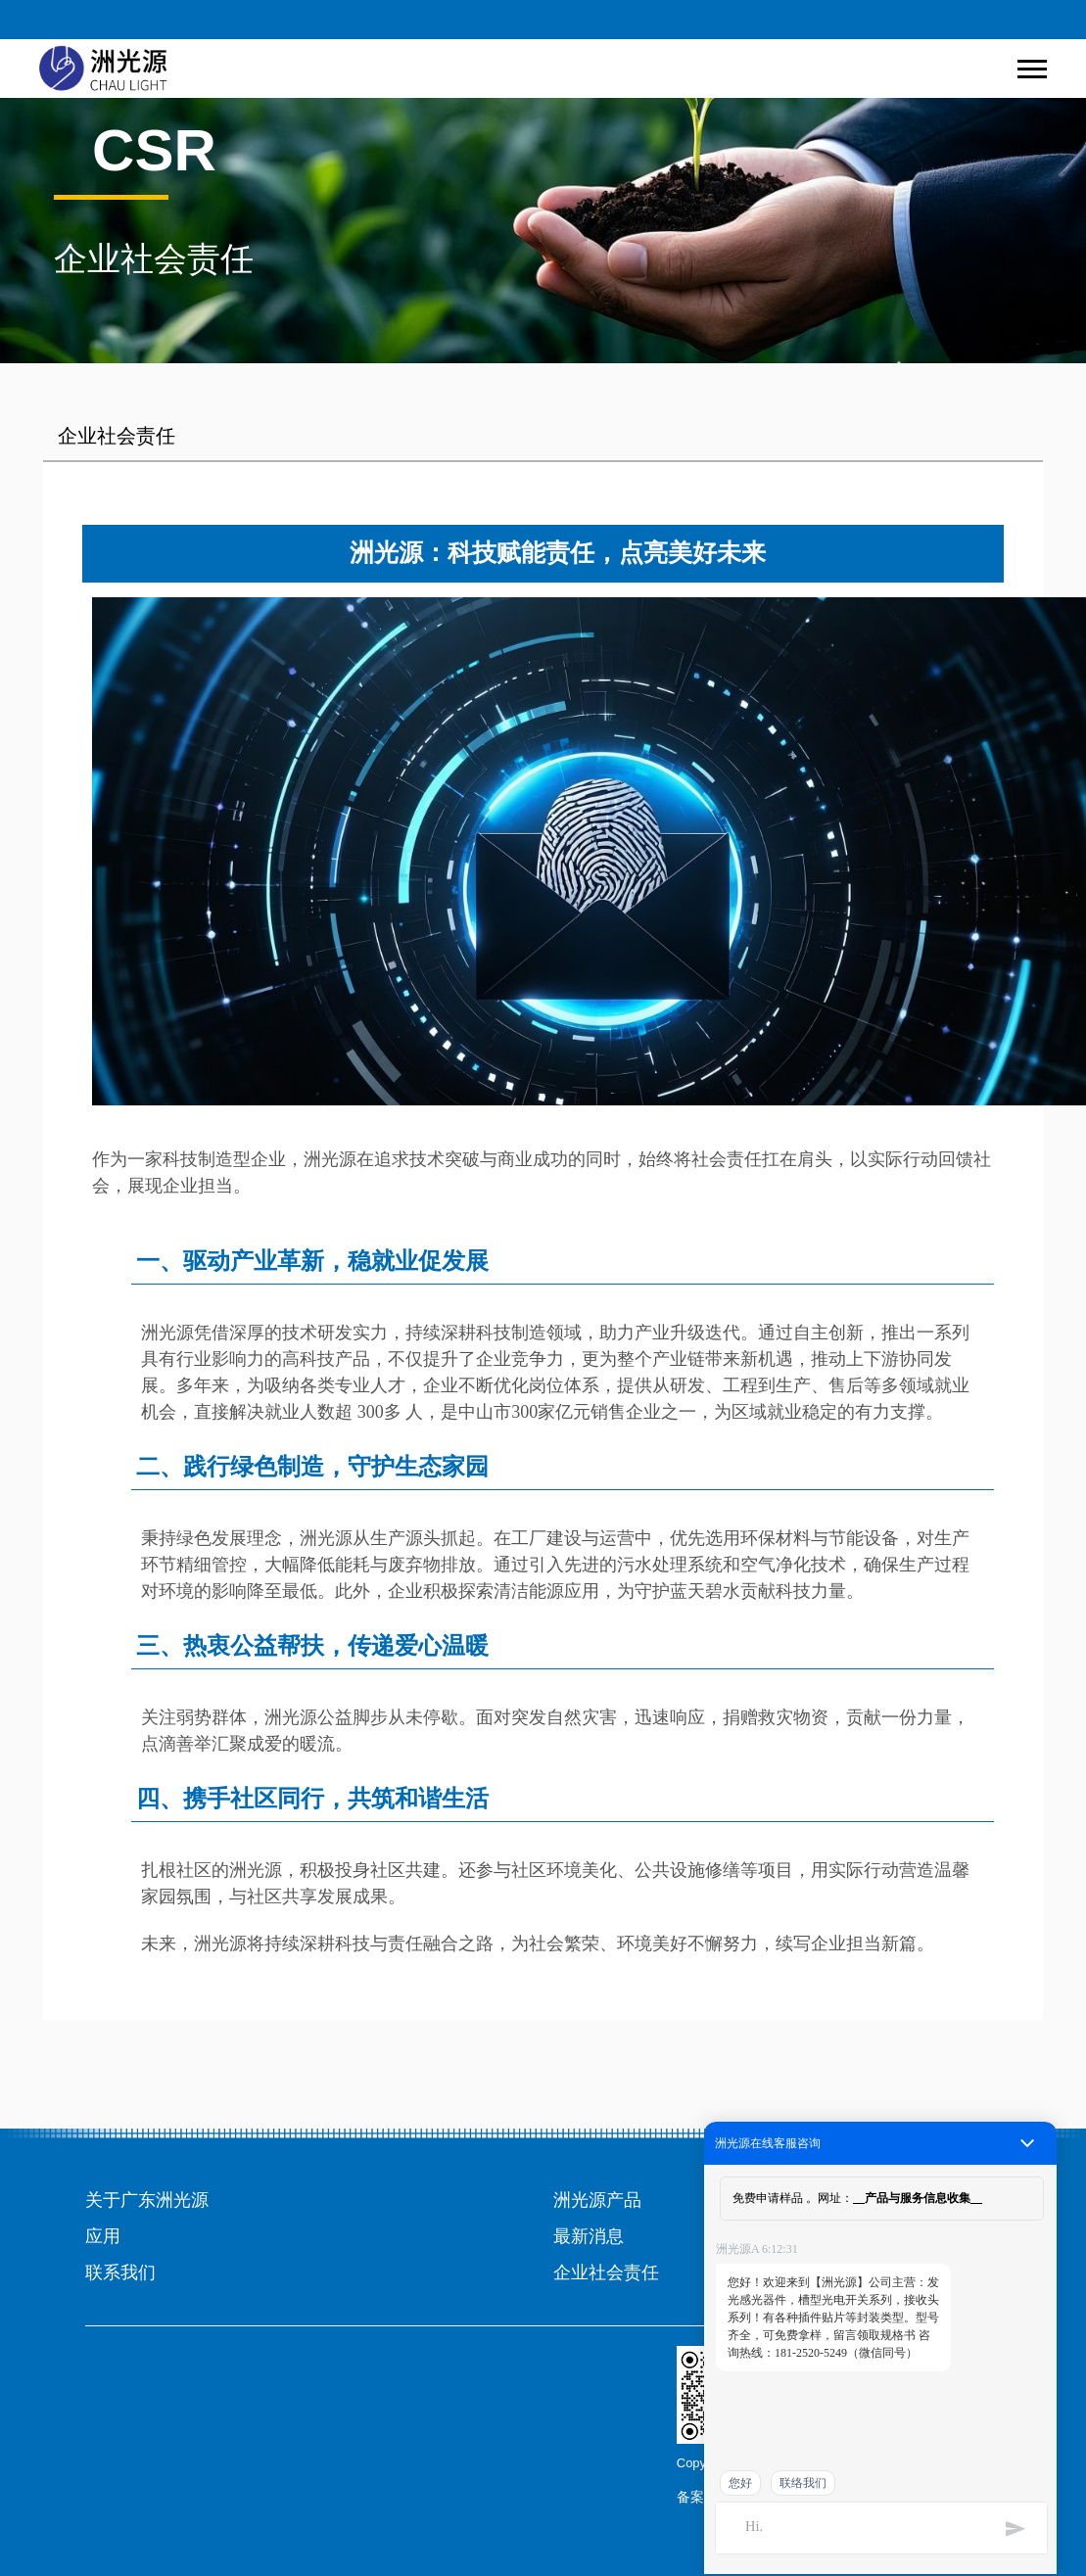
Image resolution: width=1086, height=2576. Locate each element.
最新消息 (588, 2236)
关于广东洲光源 (147, 2200)
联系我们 (120, 2272)
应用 (102, 2236)
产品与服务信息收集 (917, 2198)
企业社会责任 (606, 2272)
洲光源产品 (597, 2200)
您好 (740, 2483)
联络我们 (802, 2483)
